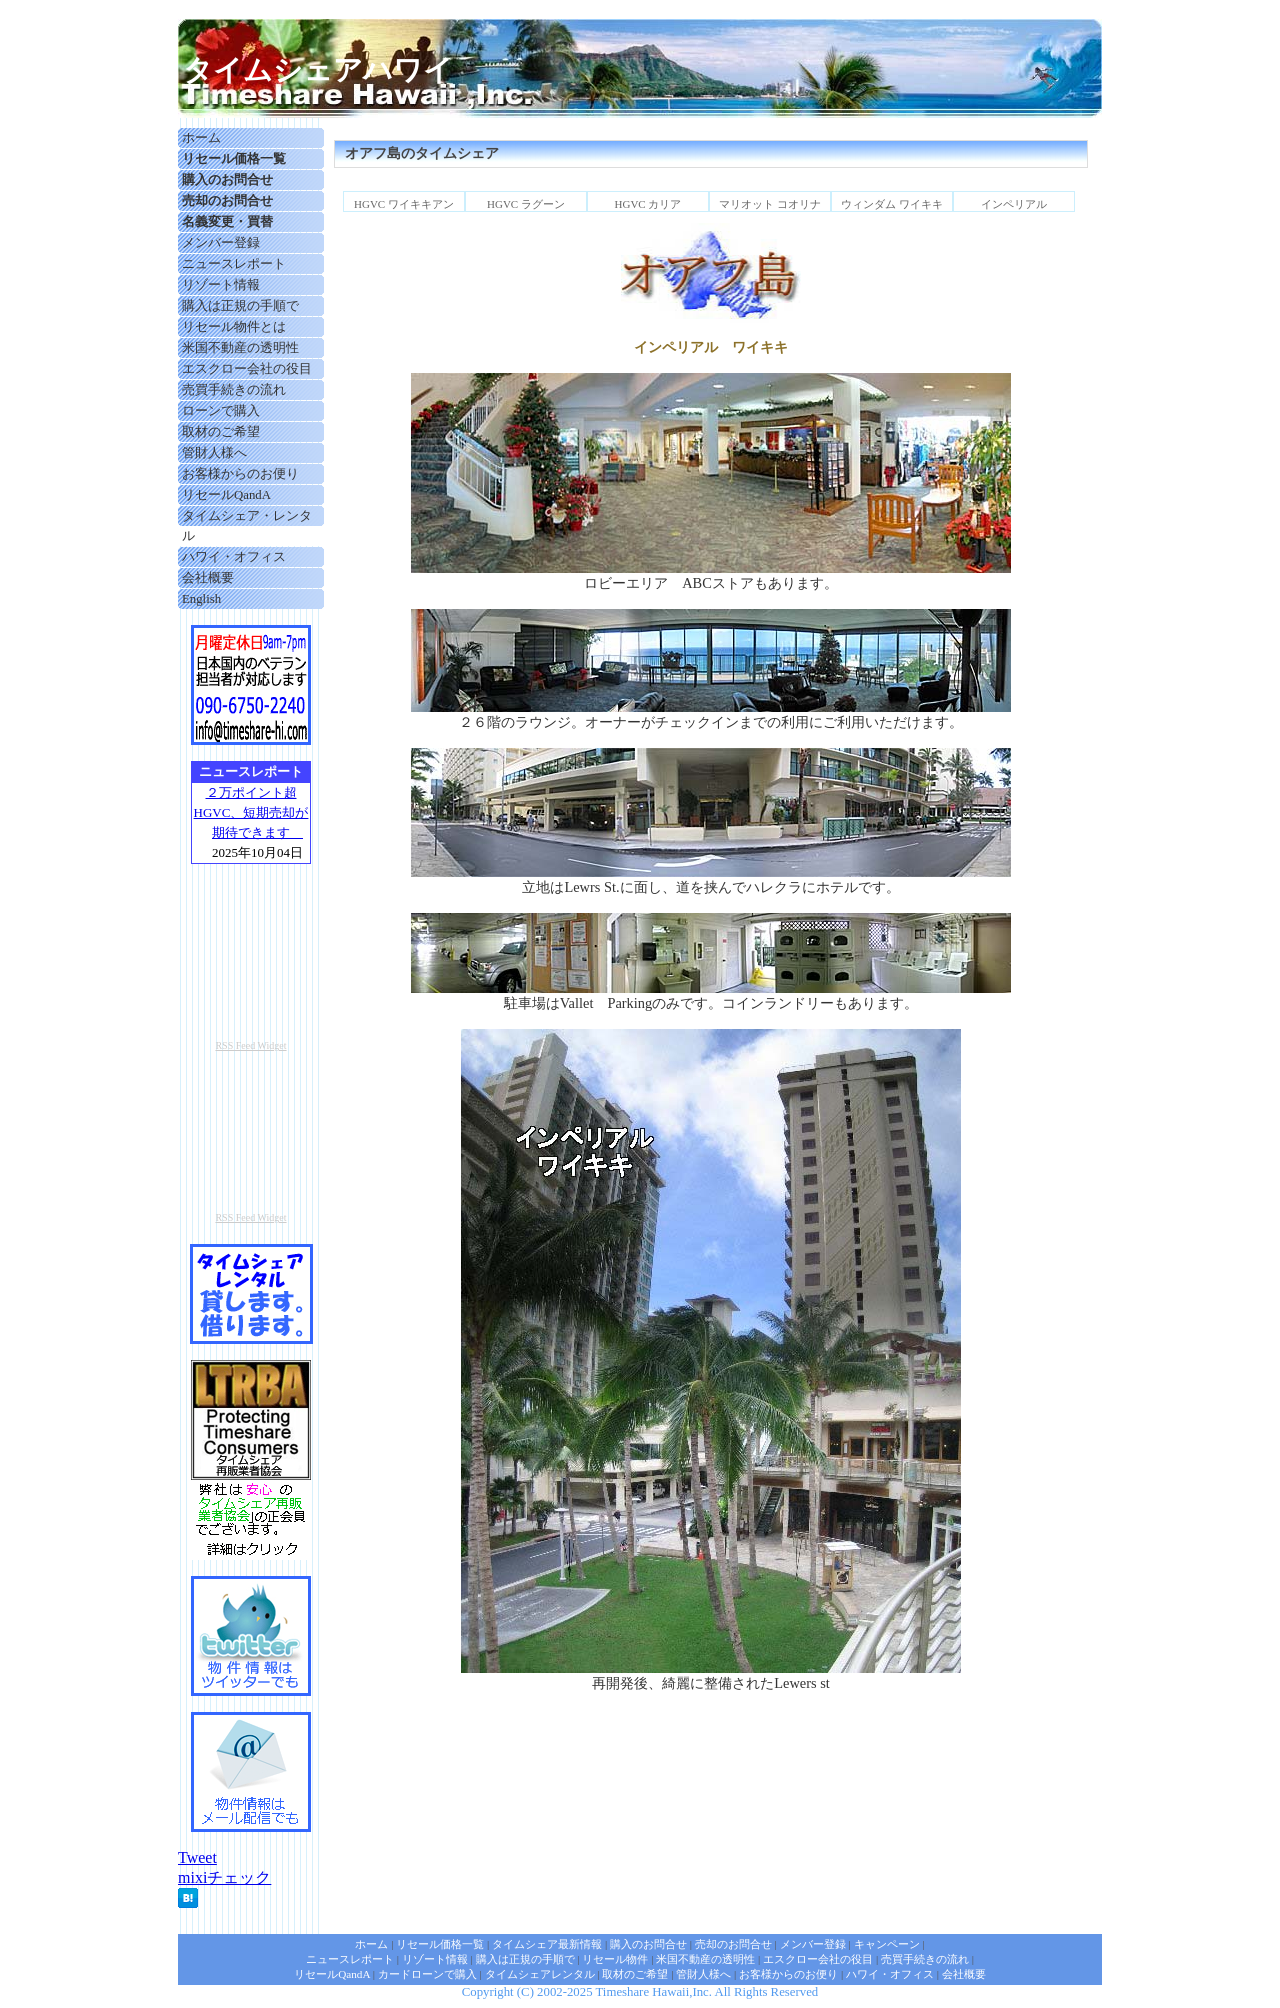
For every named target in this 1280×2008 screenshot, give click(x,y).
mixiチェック (224, 1877)
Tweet (197, 1857)
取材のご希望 (221, 432)
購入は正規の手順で (240, 306)
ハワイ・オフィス (234, 557)
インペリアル (1014, 204)
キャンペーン (887, 1944)
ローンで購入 (221, 411)
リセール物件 (615, 1959)
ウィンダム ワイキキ (892, 204)
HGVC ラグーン (526, 204)
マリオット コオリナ (770, 204)
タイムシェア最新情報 (547, 1944)
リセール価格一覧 (440, 1944)
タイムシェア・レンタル (247, 526)
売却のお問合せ (733, 1944)
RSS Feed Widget (250, 1045)
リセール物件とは (234, 327)
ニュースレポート (234, 264)
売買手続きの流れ (234, 390)
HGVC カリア (648, 204)
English (201, 599)
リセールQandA (226, 495)
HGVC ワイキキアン (404, 204)
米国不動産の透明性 (240, 348)
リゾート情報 (221, 285)
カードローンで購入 (427, 1974)
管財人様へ (214, 453)
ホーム (201, 138)
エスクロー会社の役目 (247, 369)
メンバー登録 (221, 243)
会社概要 (208, 578)
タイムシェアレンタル (540, 1974)
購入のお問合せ (648, 1944)
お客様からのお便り (240, 474)
